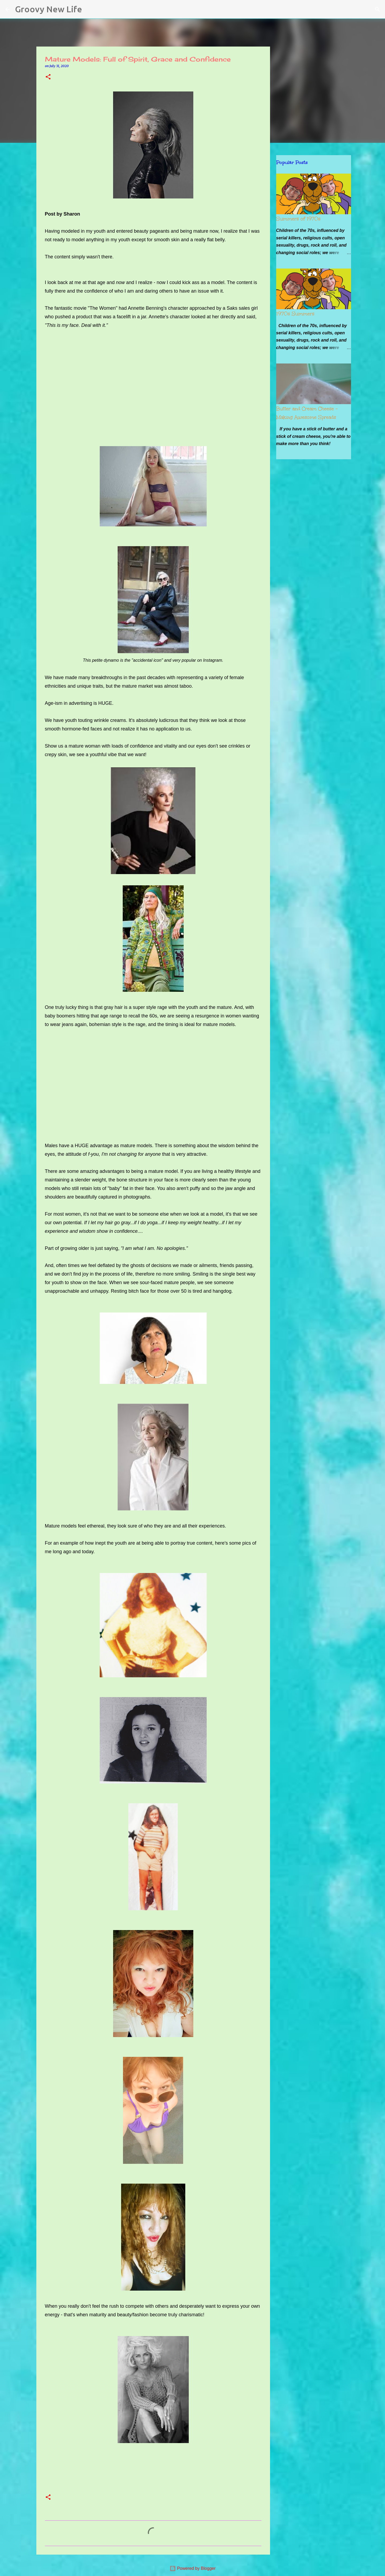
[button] (48, 77)
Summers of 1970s (298, 219)
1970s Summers (295, 314)
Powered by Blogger (193, 2568)
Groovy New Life (48, 9)
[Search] (89, 9)
